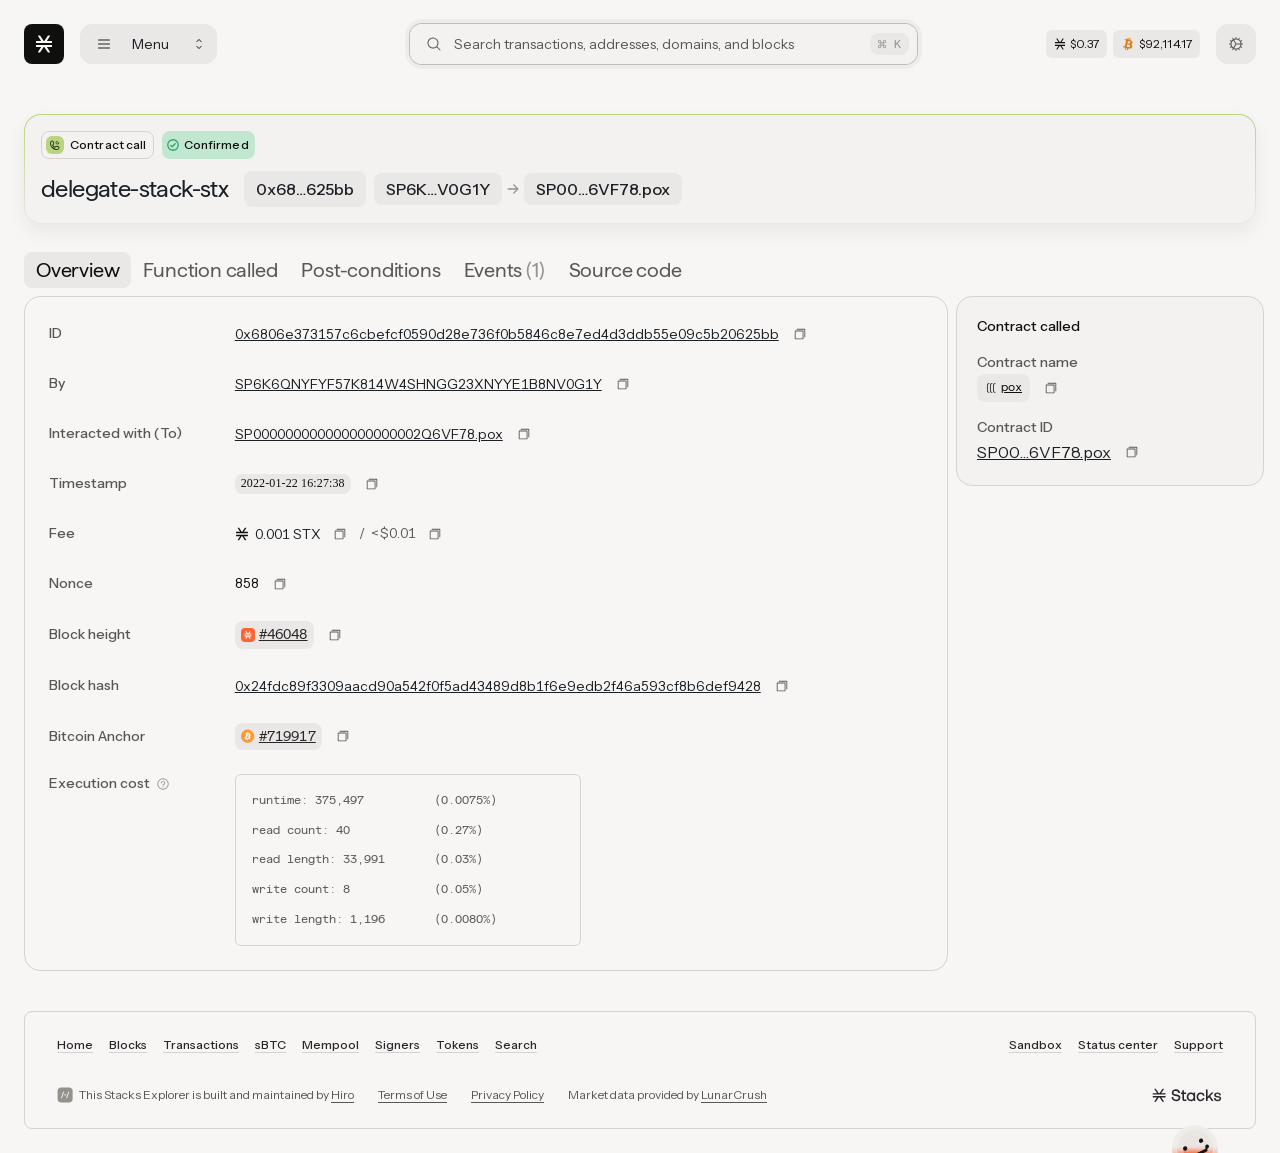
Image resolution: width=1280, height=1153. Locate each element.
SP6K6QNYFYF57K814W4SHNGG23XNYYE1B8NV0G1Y (418, 384)
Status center (1118, 1044)
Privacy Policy (507, 1094)
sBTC (270, 1044)
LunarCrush (734, 1094)
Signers (397, 1044)
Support (1198, 1044)
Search (516, 1044)
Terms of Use (412, 1094)
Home (75, 1044)
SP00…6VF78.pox (1044, 452)
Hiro (342, 1094)
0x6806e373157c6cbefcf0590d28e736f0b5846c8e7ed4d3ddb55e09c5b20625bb (507, 334)
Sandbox (1035, 1044)
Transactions (201, 1044)
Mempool (330, 1044)
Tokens (457, 1044)
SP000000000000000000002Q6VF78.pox (369, 434)
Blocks (128, 1044)
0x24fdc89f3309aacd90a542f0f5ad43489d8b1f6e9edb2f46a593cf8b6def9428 (498, 686)
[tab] (77, 270)
